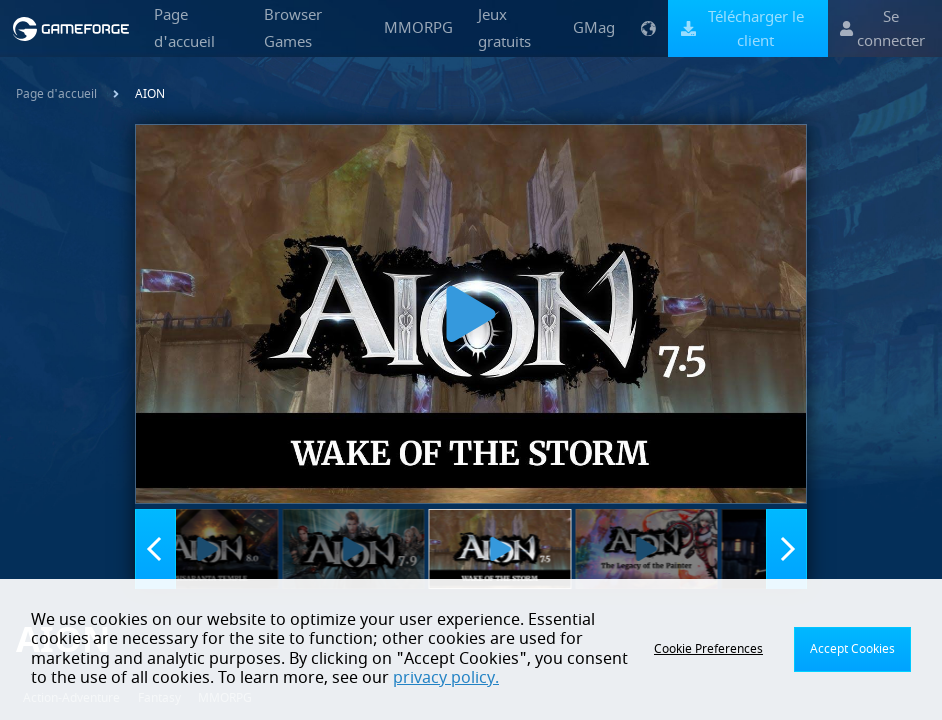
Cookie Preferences (708, 649)
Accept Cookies (852, 649)
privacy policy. (446, 678)
